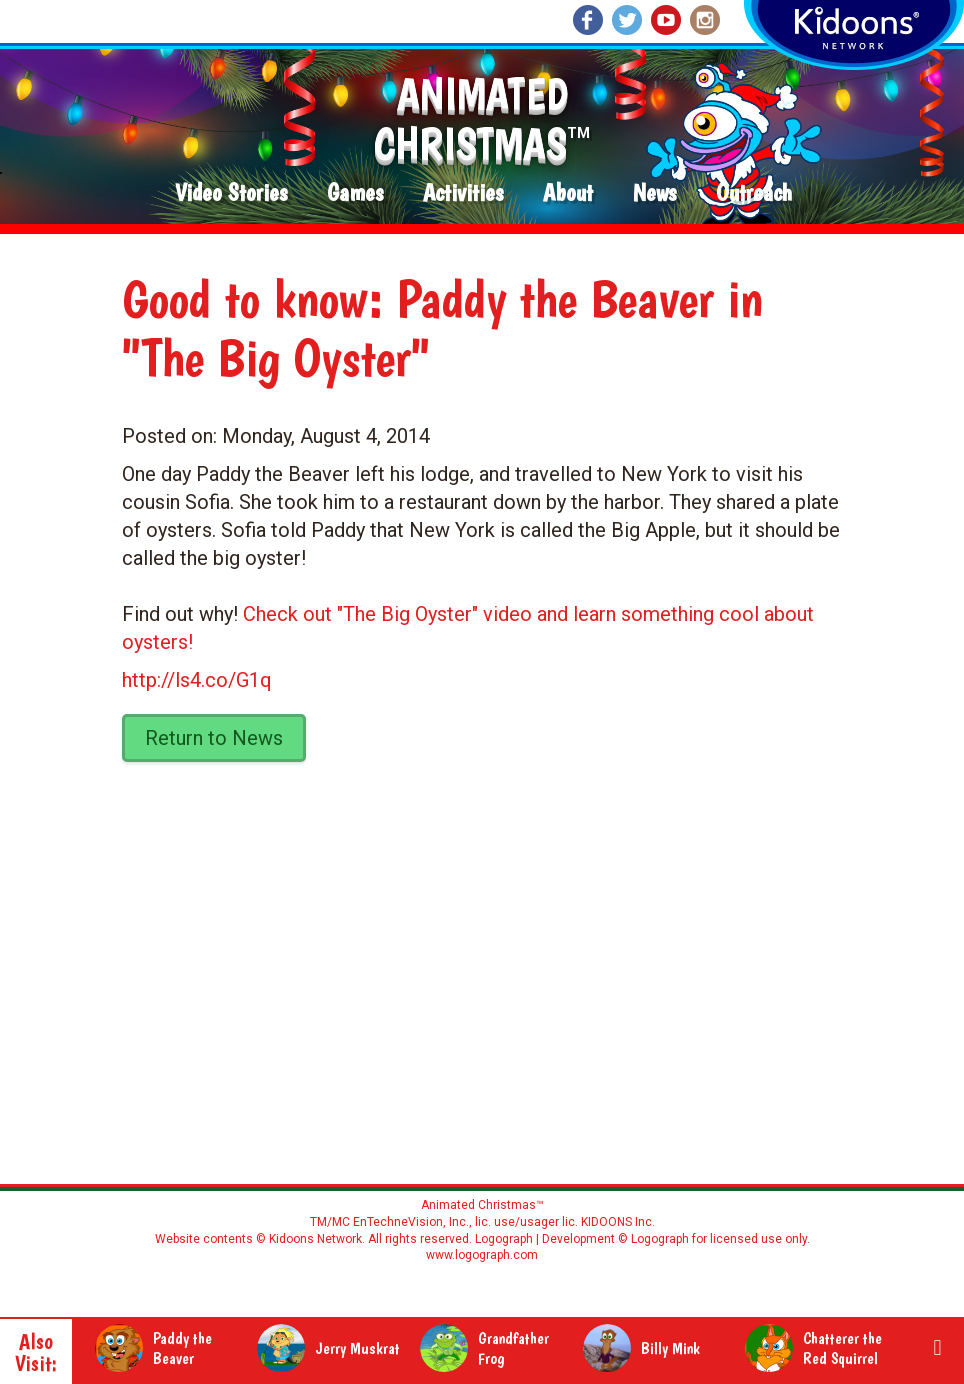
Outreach (754, 193)
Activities (463, 193)
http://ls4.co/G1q (197, 680)
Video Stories (231, 193)
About (568, 193)
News (654, 193)
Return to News (214, 738)
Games (355, 193)
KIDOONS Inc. (618, 1222)
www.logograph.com (482, 1255)
